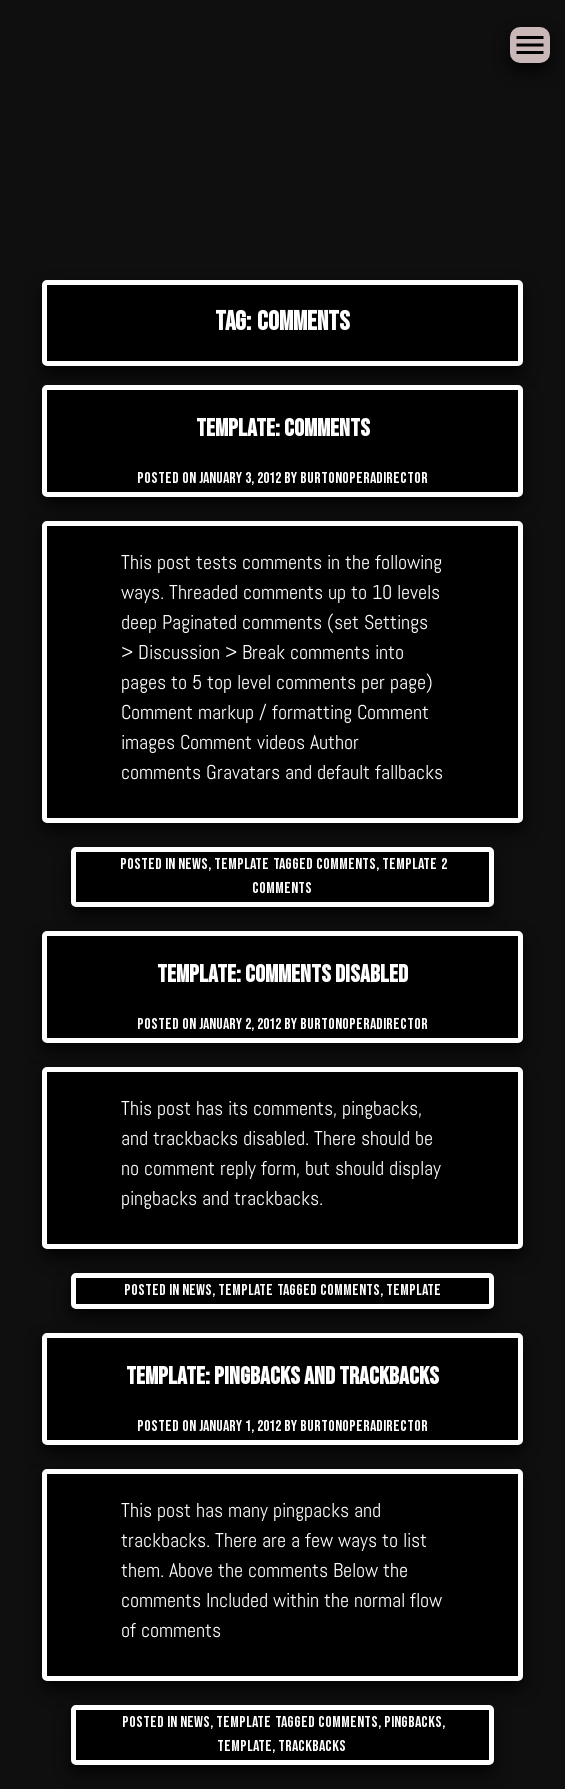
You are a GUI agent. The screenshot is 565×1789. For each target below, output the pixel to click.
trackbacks (312, 1746)
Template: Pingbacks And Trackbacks (282, 1376)
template (409, 864)
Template (241, 864)
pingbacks (413, 1722)
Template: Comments (283, 428)
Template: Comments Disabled (282, 974)
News (193, 864)
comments (346, 864)
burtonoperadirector (364, 478)
